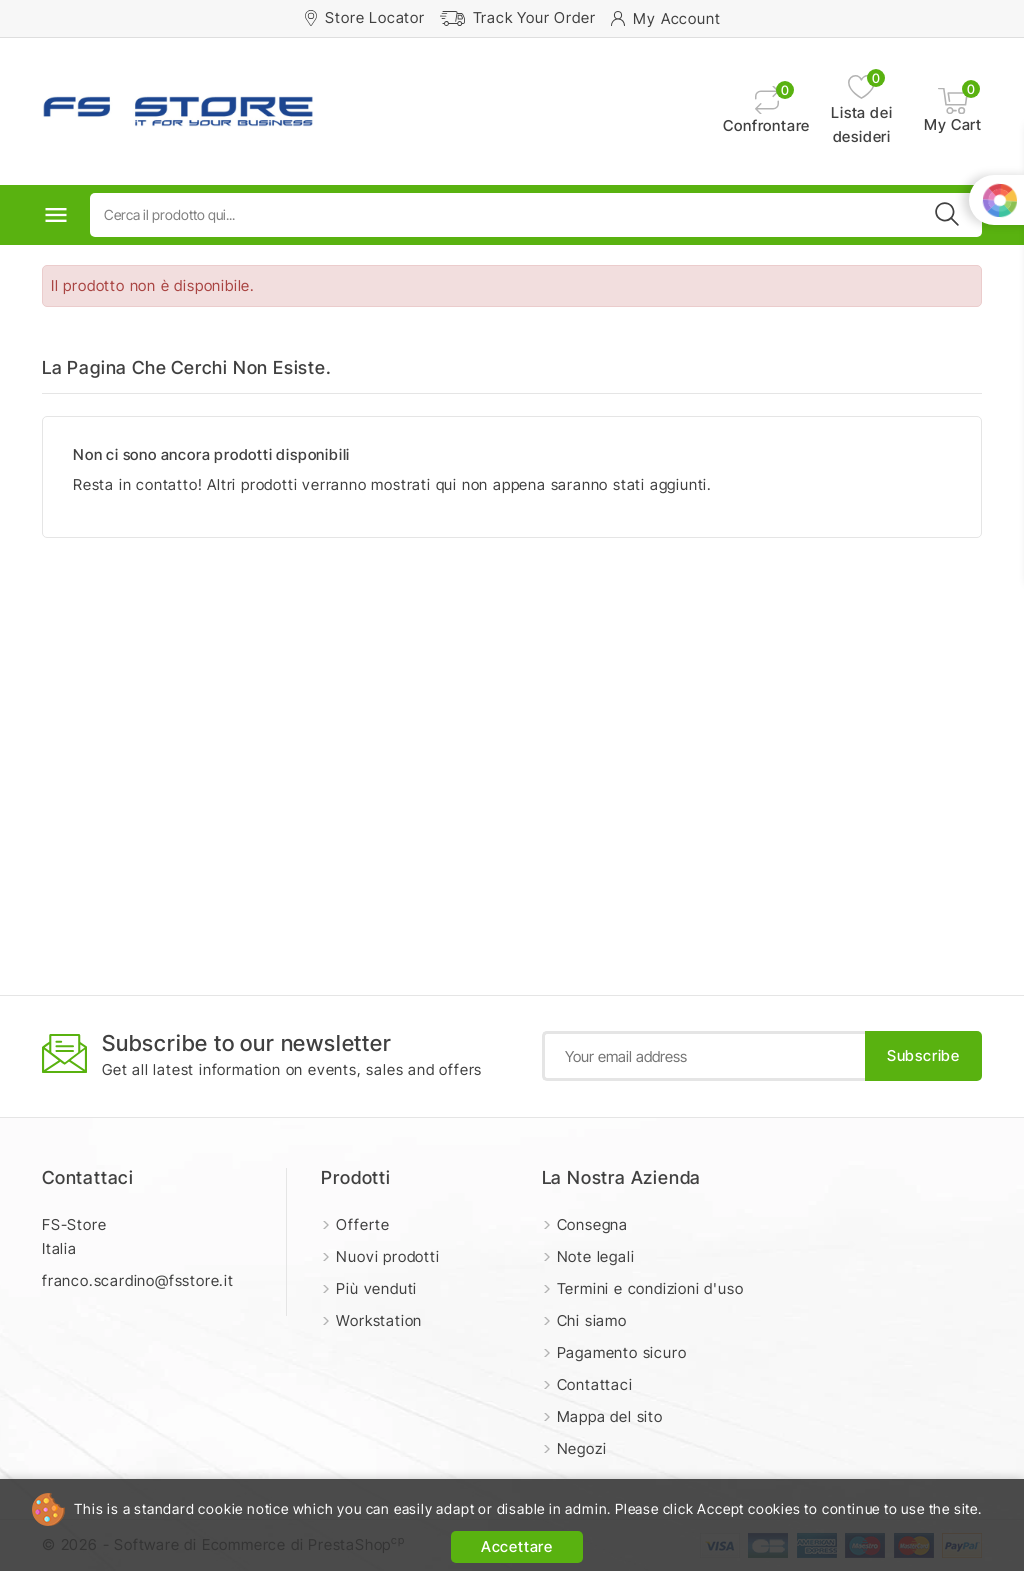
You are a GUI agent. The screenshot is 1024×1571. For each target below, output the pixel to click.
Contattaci (88, 1177)
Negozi (582, 1448)
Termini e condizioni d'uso (650, 1288)
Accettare (517, 1546)
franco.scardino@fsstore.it (138, 1280)
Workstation (379, 1320)
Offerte (363, 1224)
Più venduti (376, 1288)
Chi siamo (592, 1320)
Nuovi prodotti (387, 1256)
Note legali (596, 1256)
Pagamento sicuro (622, 1352)
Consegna (592, 1224)
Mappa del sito (610, 1416)
